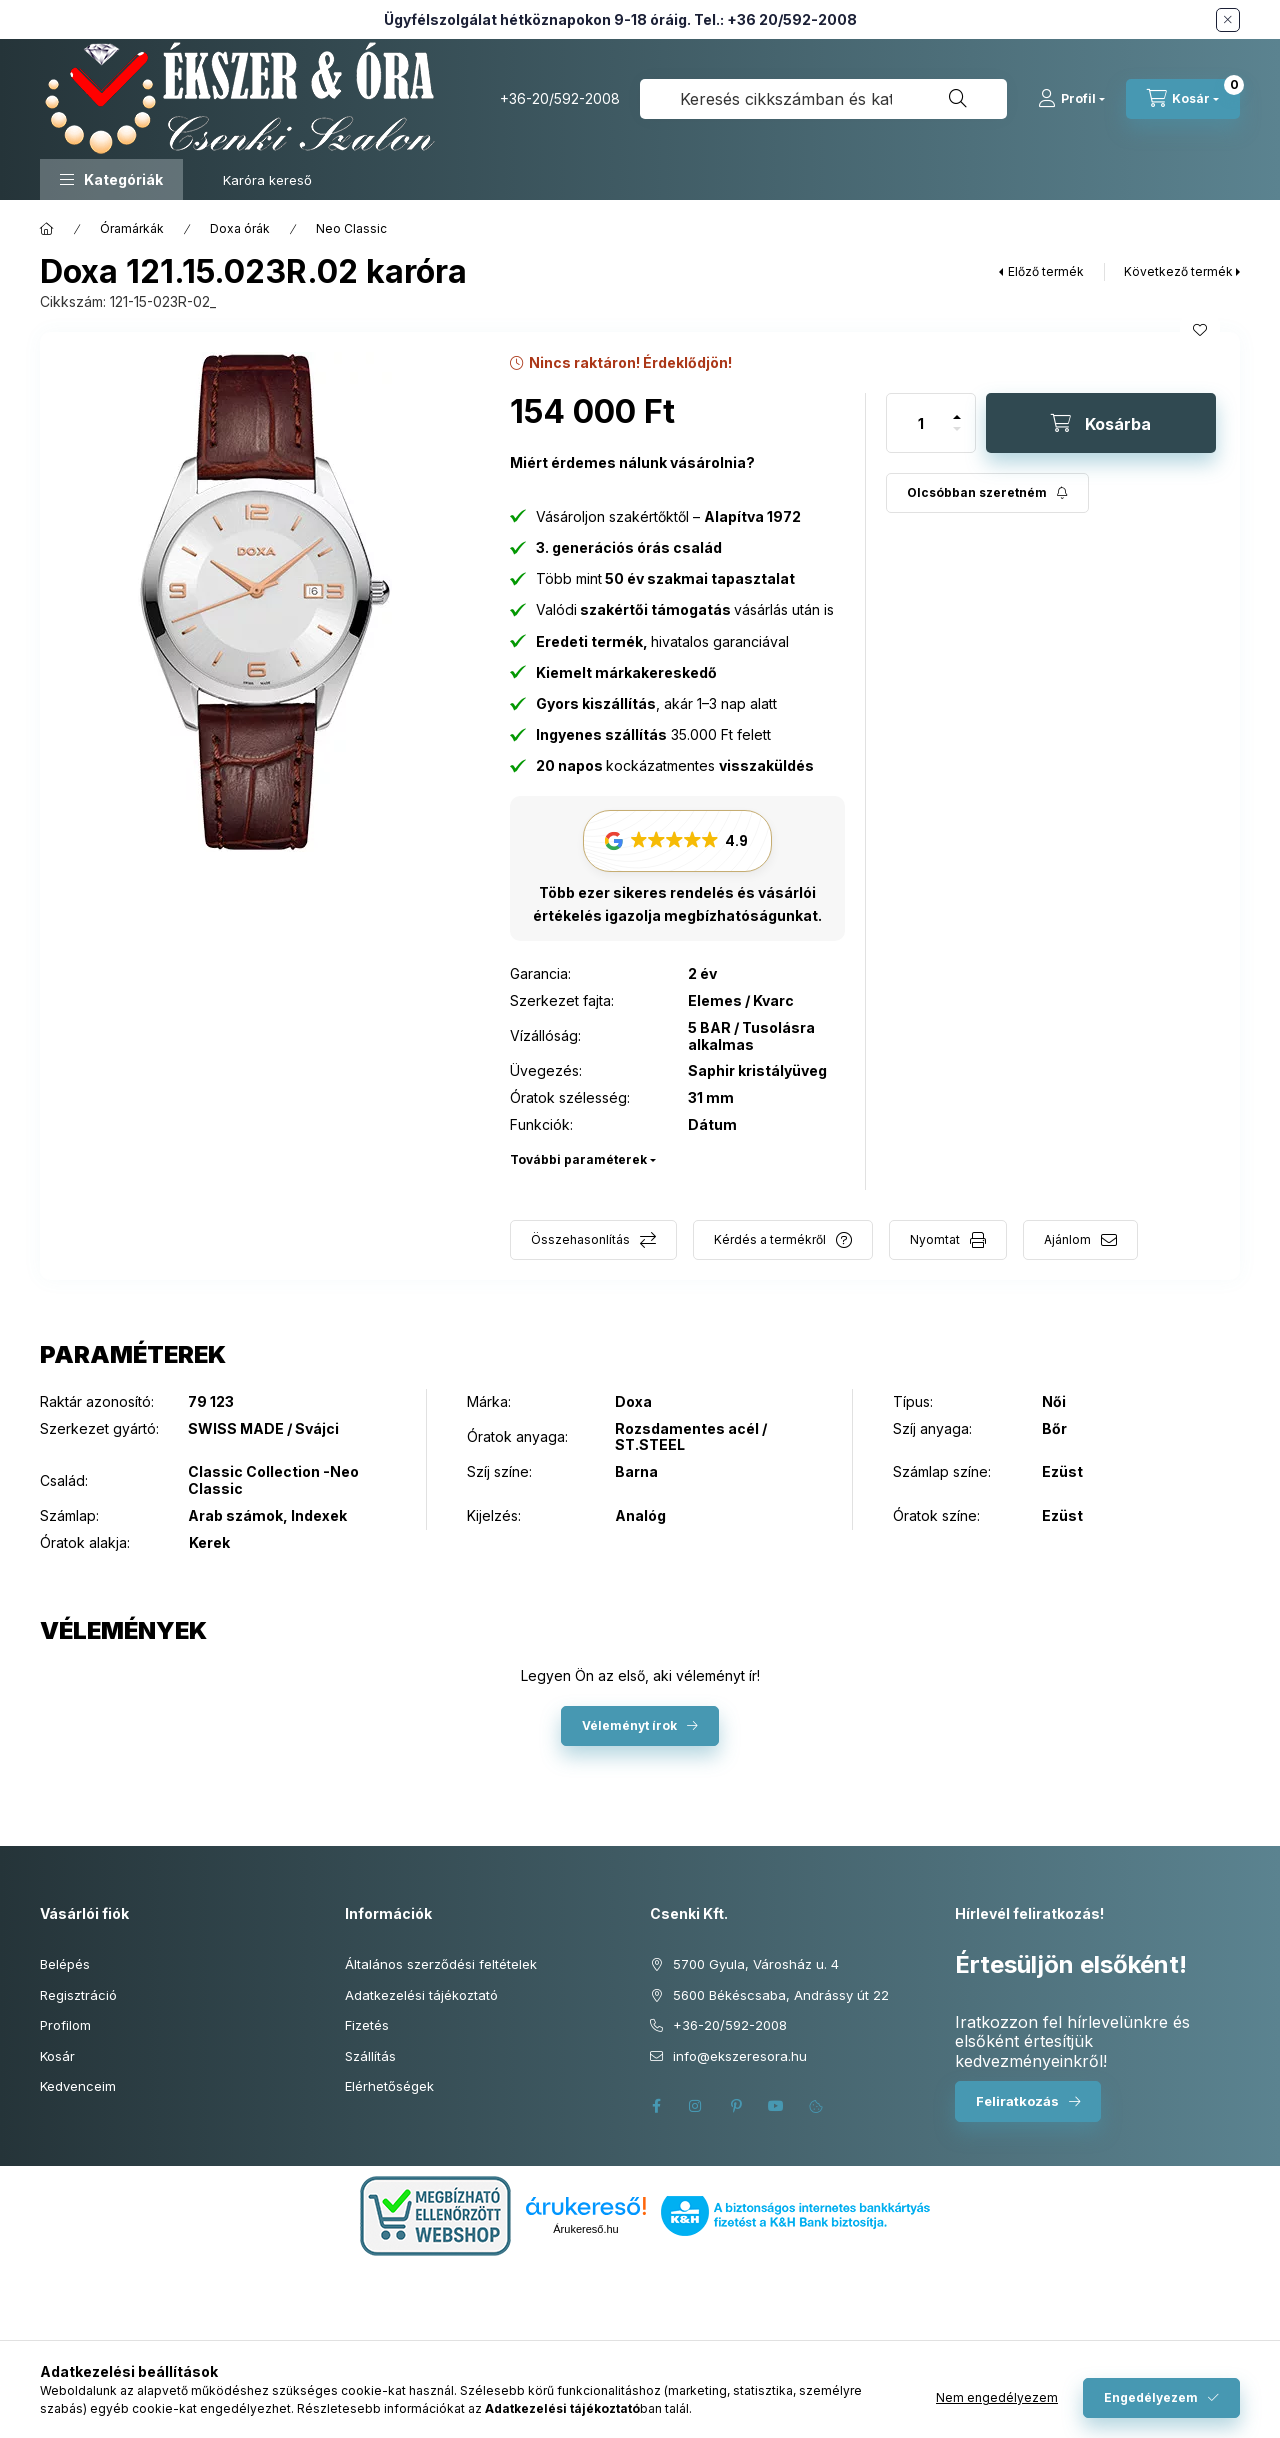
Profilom (65, 2025)
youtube (776, 2106)
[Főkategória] (47, 229)
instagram (696, 2106)
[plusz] (957, 408)
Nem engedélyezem (997, 2397)
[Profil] (1071, 99)
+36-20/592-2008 (560, 98)
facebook (656, 2106)
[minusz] (957, 437)
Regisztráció (78, 1995)
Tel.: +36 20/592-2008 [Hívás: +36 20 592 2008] (775, 19)
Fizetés (367, 2025)
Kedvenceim (78, 2086)
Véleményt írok (629, 1725)
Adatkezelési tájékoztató (421, 1995)
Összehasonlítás (580, 1239)
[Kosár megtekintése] (1183, 99)
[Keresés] (958, 99)
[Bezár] (1228, 20)
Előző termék (1046, 271)
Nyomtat (935, 1239)
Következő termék (1178, 271)
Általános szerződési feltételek (441, 1964)
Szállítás (370, 2056)
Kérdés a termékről (770, 1239)
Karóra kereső (267, 180)
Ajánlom (1067, 1239)
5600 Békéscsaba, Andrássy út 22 (781, 1995)
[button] (111, 179)
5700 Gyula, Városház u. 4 (756, 1964)
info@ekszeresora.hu (740, 2056)
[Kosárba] (1101, 423)
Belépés (65, 1964)
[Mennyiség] (921, 423)
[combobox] (823, 99)
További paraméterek (578, 1159)
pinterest (736, 2106)
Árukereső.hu (585, 2229)
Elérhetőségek (389, 2086)
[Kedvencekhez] (1200, 330)
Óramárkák (132, 228)
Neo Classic (351, 228)
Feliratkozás (1017, 2101)
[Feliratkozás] (987, 493)
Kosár (57, 2056)
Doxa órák (240, 228)
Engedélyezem (1151, 2397)
